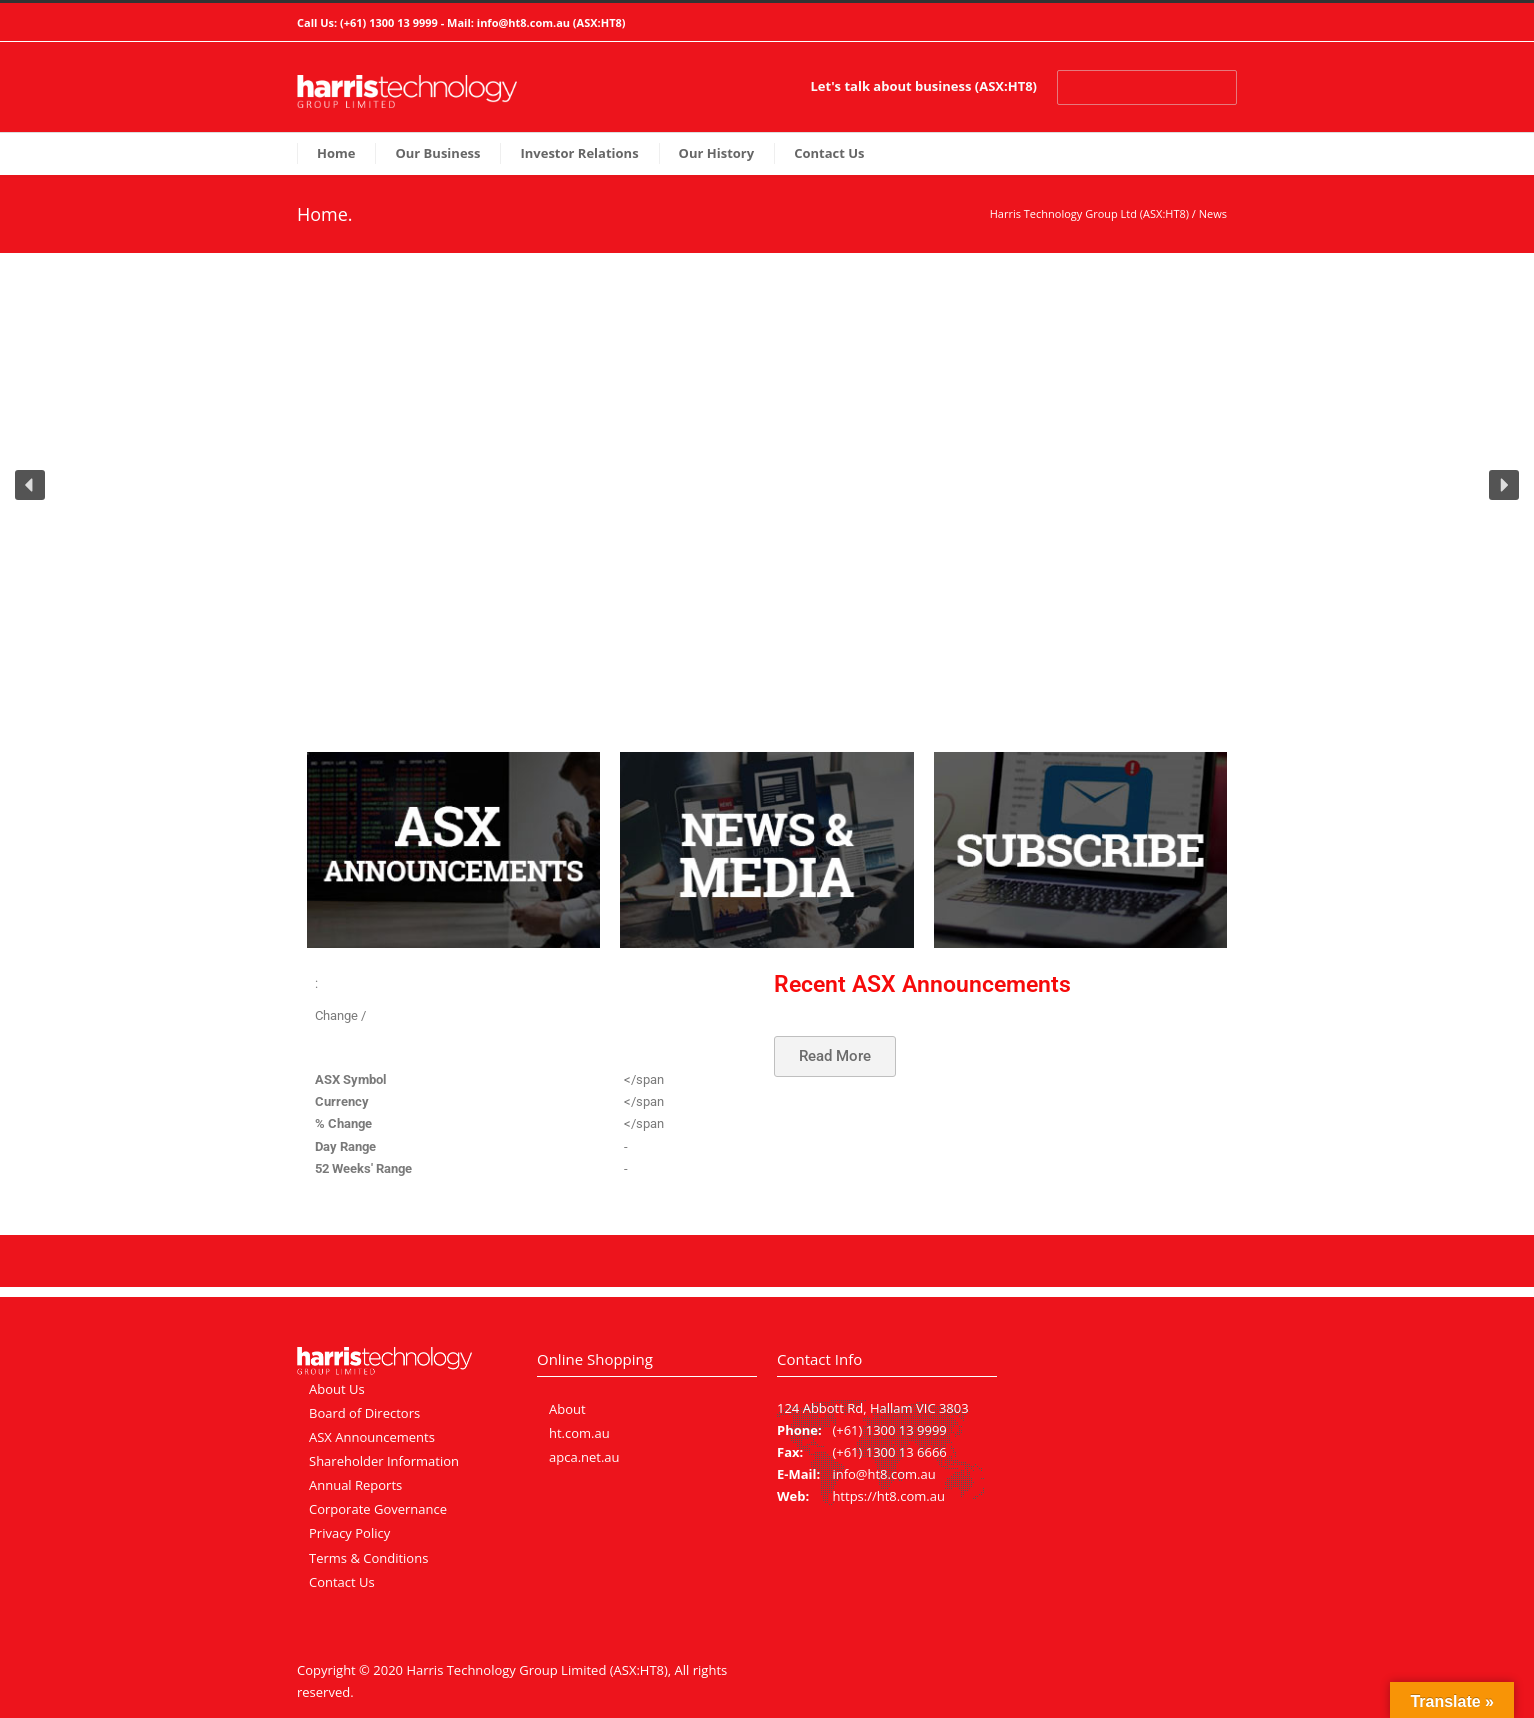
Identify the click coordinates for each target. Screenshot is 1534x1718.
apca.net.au (584, 1457)
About (567, 1409)
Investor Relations (579, 153)
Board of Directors (364, 1413)
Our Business (437, 153)
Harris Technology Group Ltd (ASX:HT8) (1089, 213)
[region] (767, 498)
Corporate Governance (378, 1509)
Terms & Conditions (368, 1558)
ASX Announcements (372, 1437)
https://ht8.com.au (888, 1496)
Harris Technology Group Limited (506, 1670)
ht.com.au (579, 1433)
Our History (717, 153)
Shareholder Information (384, 1461)
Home (336, 153)
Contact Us (829, 153)
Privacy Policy (349, 1533)
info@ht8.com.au (523, 22)
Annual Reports (355, 1485)
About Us (337, 1389)
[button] (30, 485)
